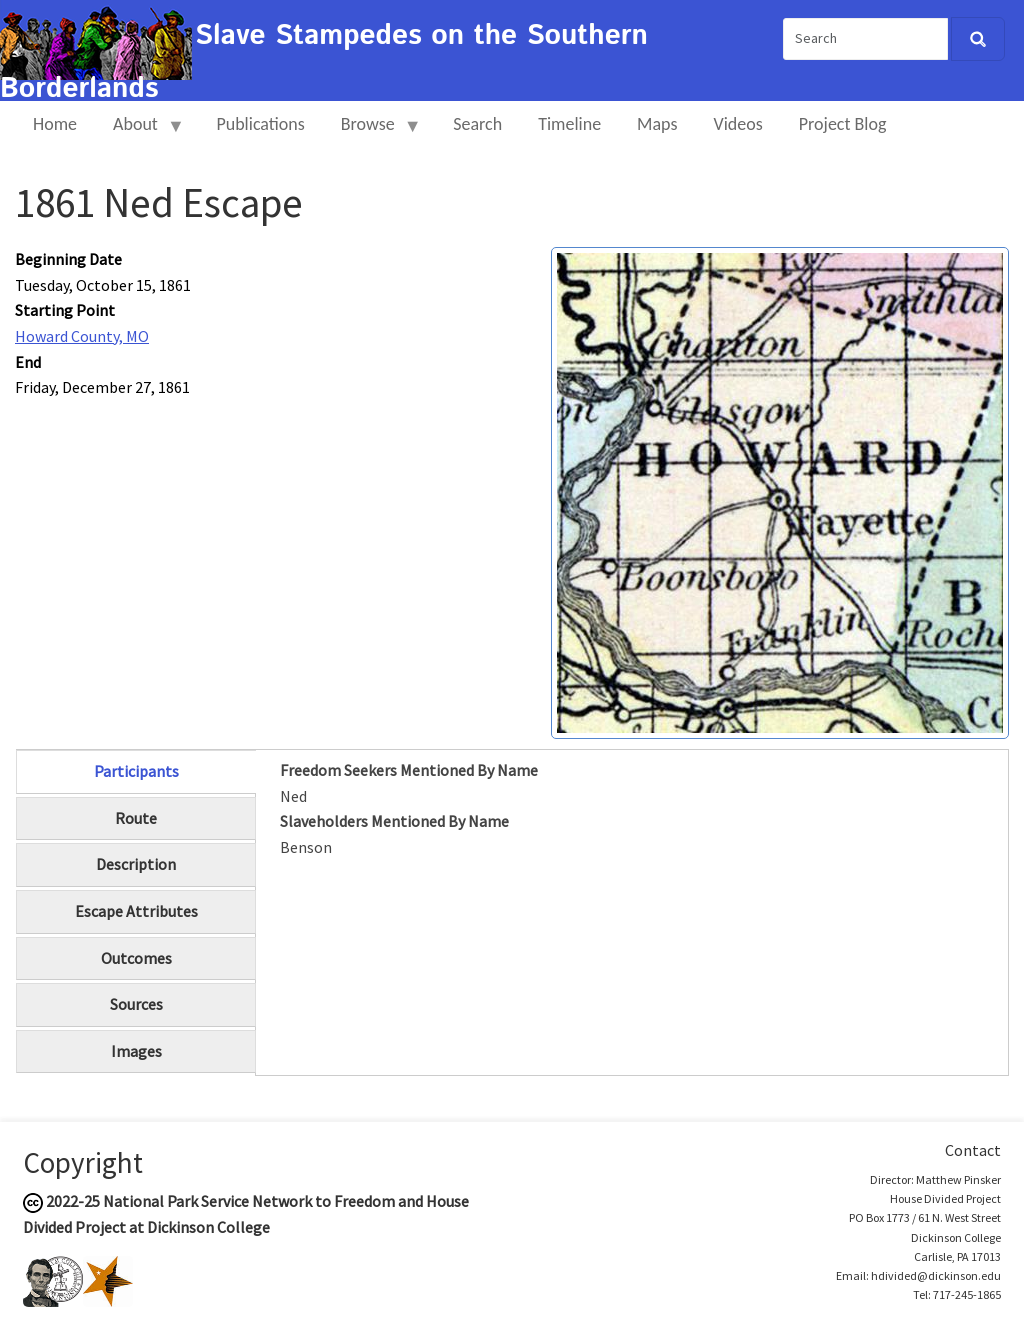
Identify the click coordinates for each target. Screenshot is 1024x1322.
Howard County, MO (82, 336)
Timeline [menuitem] (569, 124)
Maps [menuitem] (657, 124)
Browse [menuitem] (372, 132)
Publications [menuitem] (260, 124)
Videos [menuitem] (738, 124)
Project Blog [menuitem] (843, 124)
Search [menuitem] (477, 124)
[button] (780, 491)
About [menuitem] (140, 132)
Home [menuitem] (55, 124)
